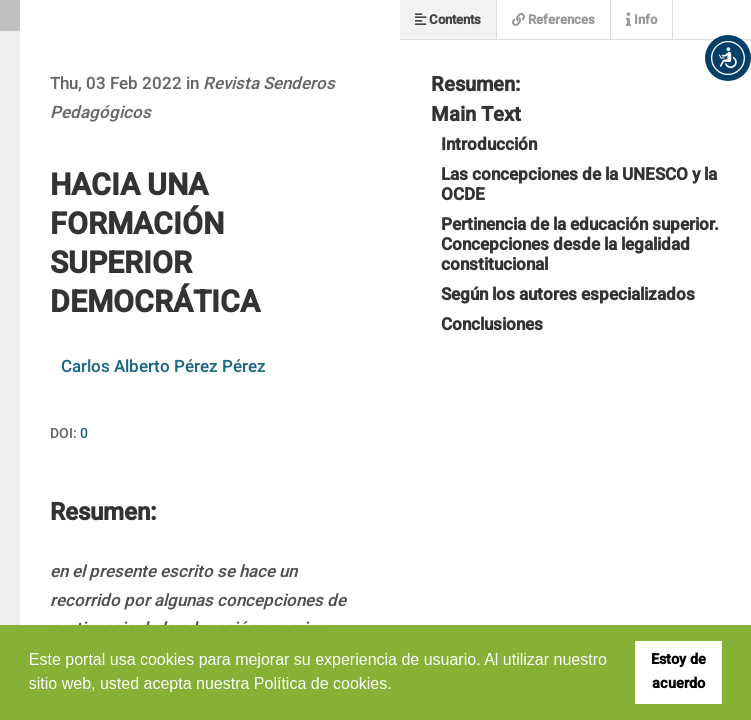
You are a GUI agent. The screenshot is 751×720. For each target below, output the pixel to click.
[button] (728, 58)
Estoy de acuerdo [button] (678, 671)
